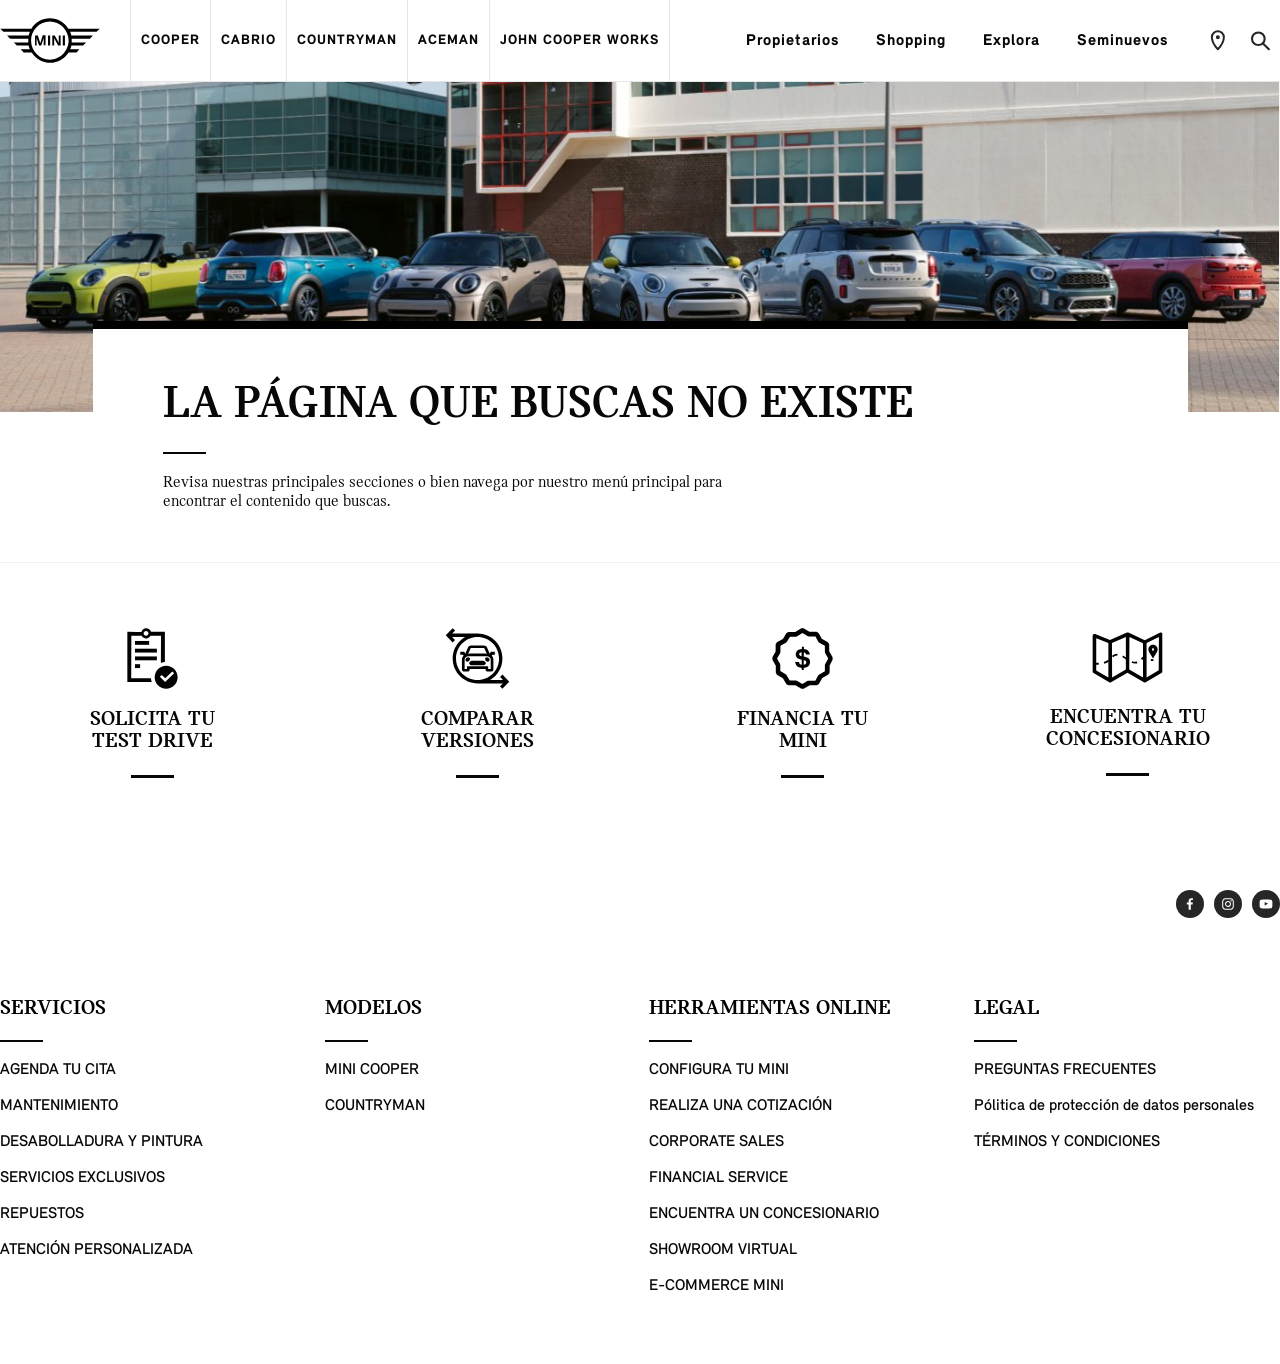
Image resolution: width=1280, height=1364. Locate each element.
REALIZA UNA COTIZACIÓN (740, 1106)
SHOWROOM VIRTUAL (723, 1250)
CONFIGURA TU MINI (719, 1070)
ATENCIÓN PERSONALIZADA (96, 1250)
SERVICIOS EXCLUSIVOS (82, 1178)
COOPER (170, 40)
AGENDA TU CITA (58, 1070)
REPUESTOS (42, 1214)
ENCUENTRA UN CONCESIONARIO (764, 1214)
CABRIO (248, 40)
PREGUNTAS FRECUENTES (1065, 1070)
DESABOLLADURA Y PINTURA (101, 1142)
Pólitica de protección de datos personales (1114, 1106)
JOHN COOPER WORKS (579, 40)
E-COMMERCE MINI (716, 1286)
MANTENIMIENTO (59, 1106)
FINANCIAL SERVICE (718, 1178)
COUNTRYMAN (347, 40)
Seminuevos (1131, 41)
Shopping (919, 41)
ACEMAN (448, 40)
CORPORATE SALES (716, 1142)
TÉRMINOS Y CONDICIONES (1067, 1142)
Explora (1020, 41)
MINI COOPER (372, 1070)
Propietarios (801, 41)
